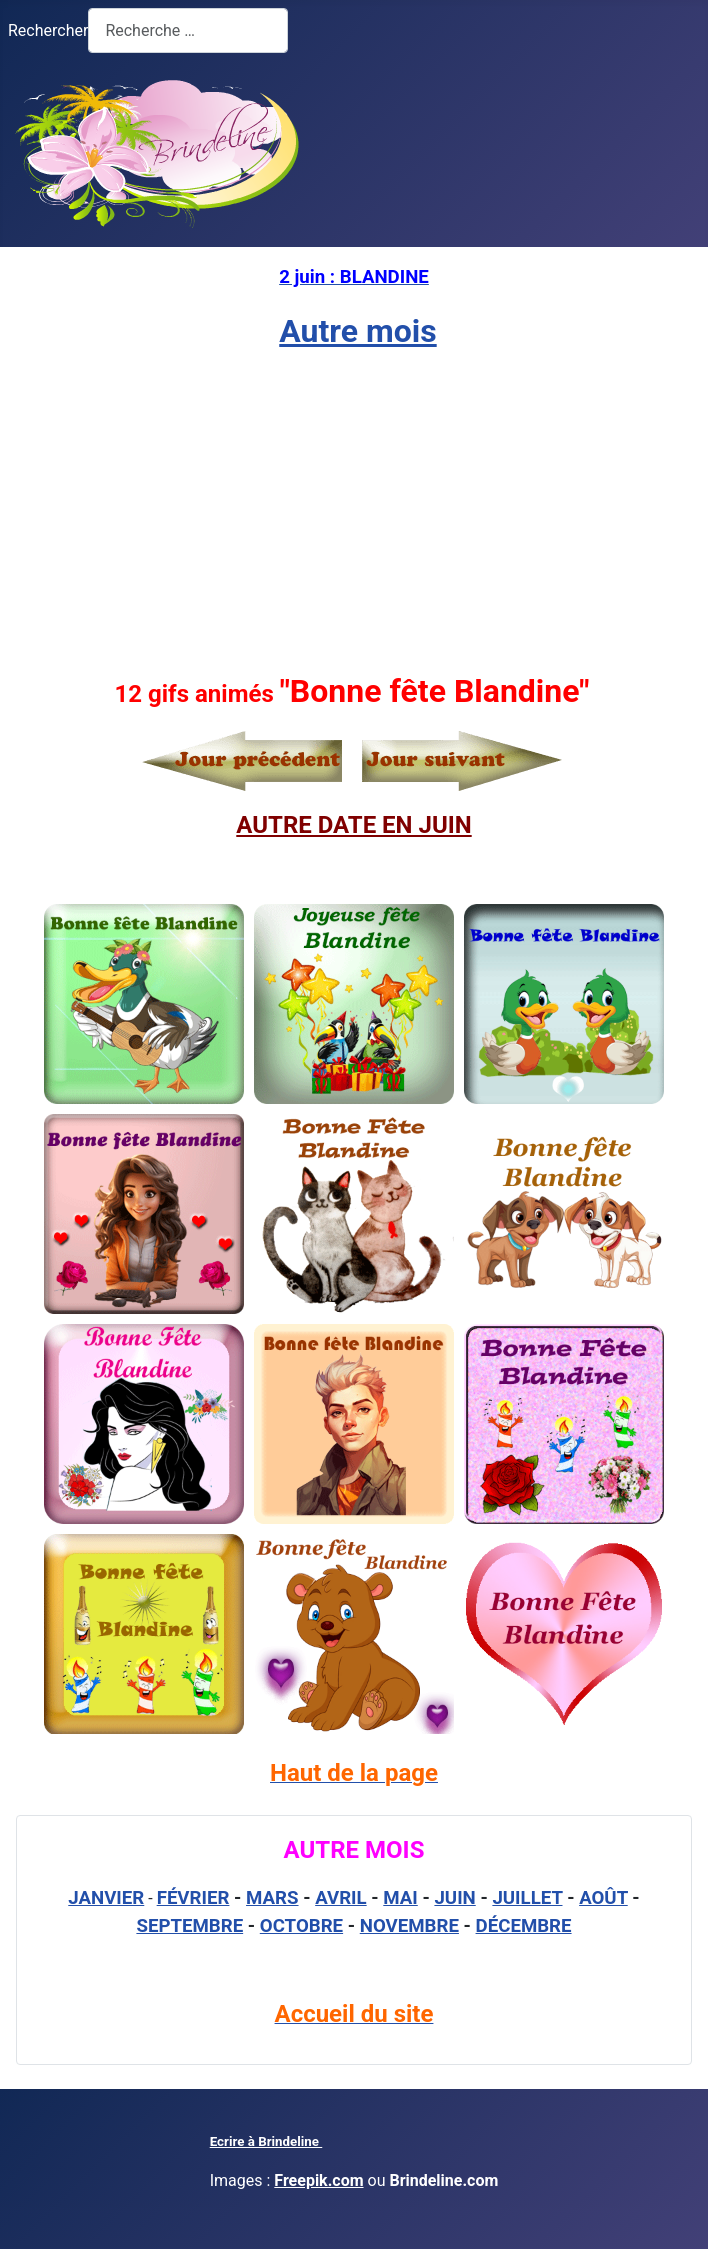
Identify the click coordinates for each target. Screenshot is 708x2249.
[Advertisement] (354, 511)
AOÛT (603, 1898)
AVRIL (341, 1898)
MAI (400, 1898)
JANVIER (106, 1898)
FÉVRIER (193, 1898)
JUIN (454, 1898)
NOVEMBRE (409, 1926)
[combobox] (188, 30)
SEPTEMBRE (189, 1926)
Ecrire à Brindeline (266, 2141)
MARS (272, 1898)
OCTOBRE (301, 1926)
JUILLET (527, 1898)
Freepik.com (318, 2180)
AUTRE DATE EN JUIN (353, 825)
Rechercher (48, 30)
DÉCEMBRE (524, 1926)
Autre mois (357, 331)
